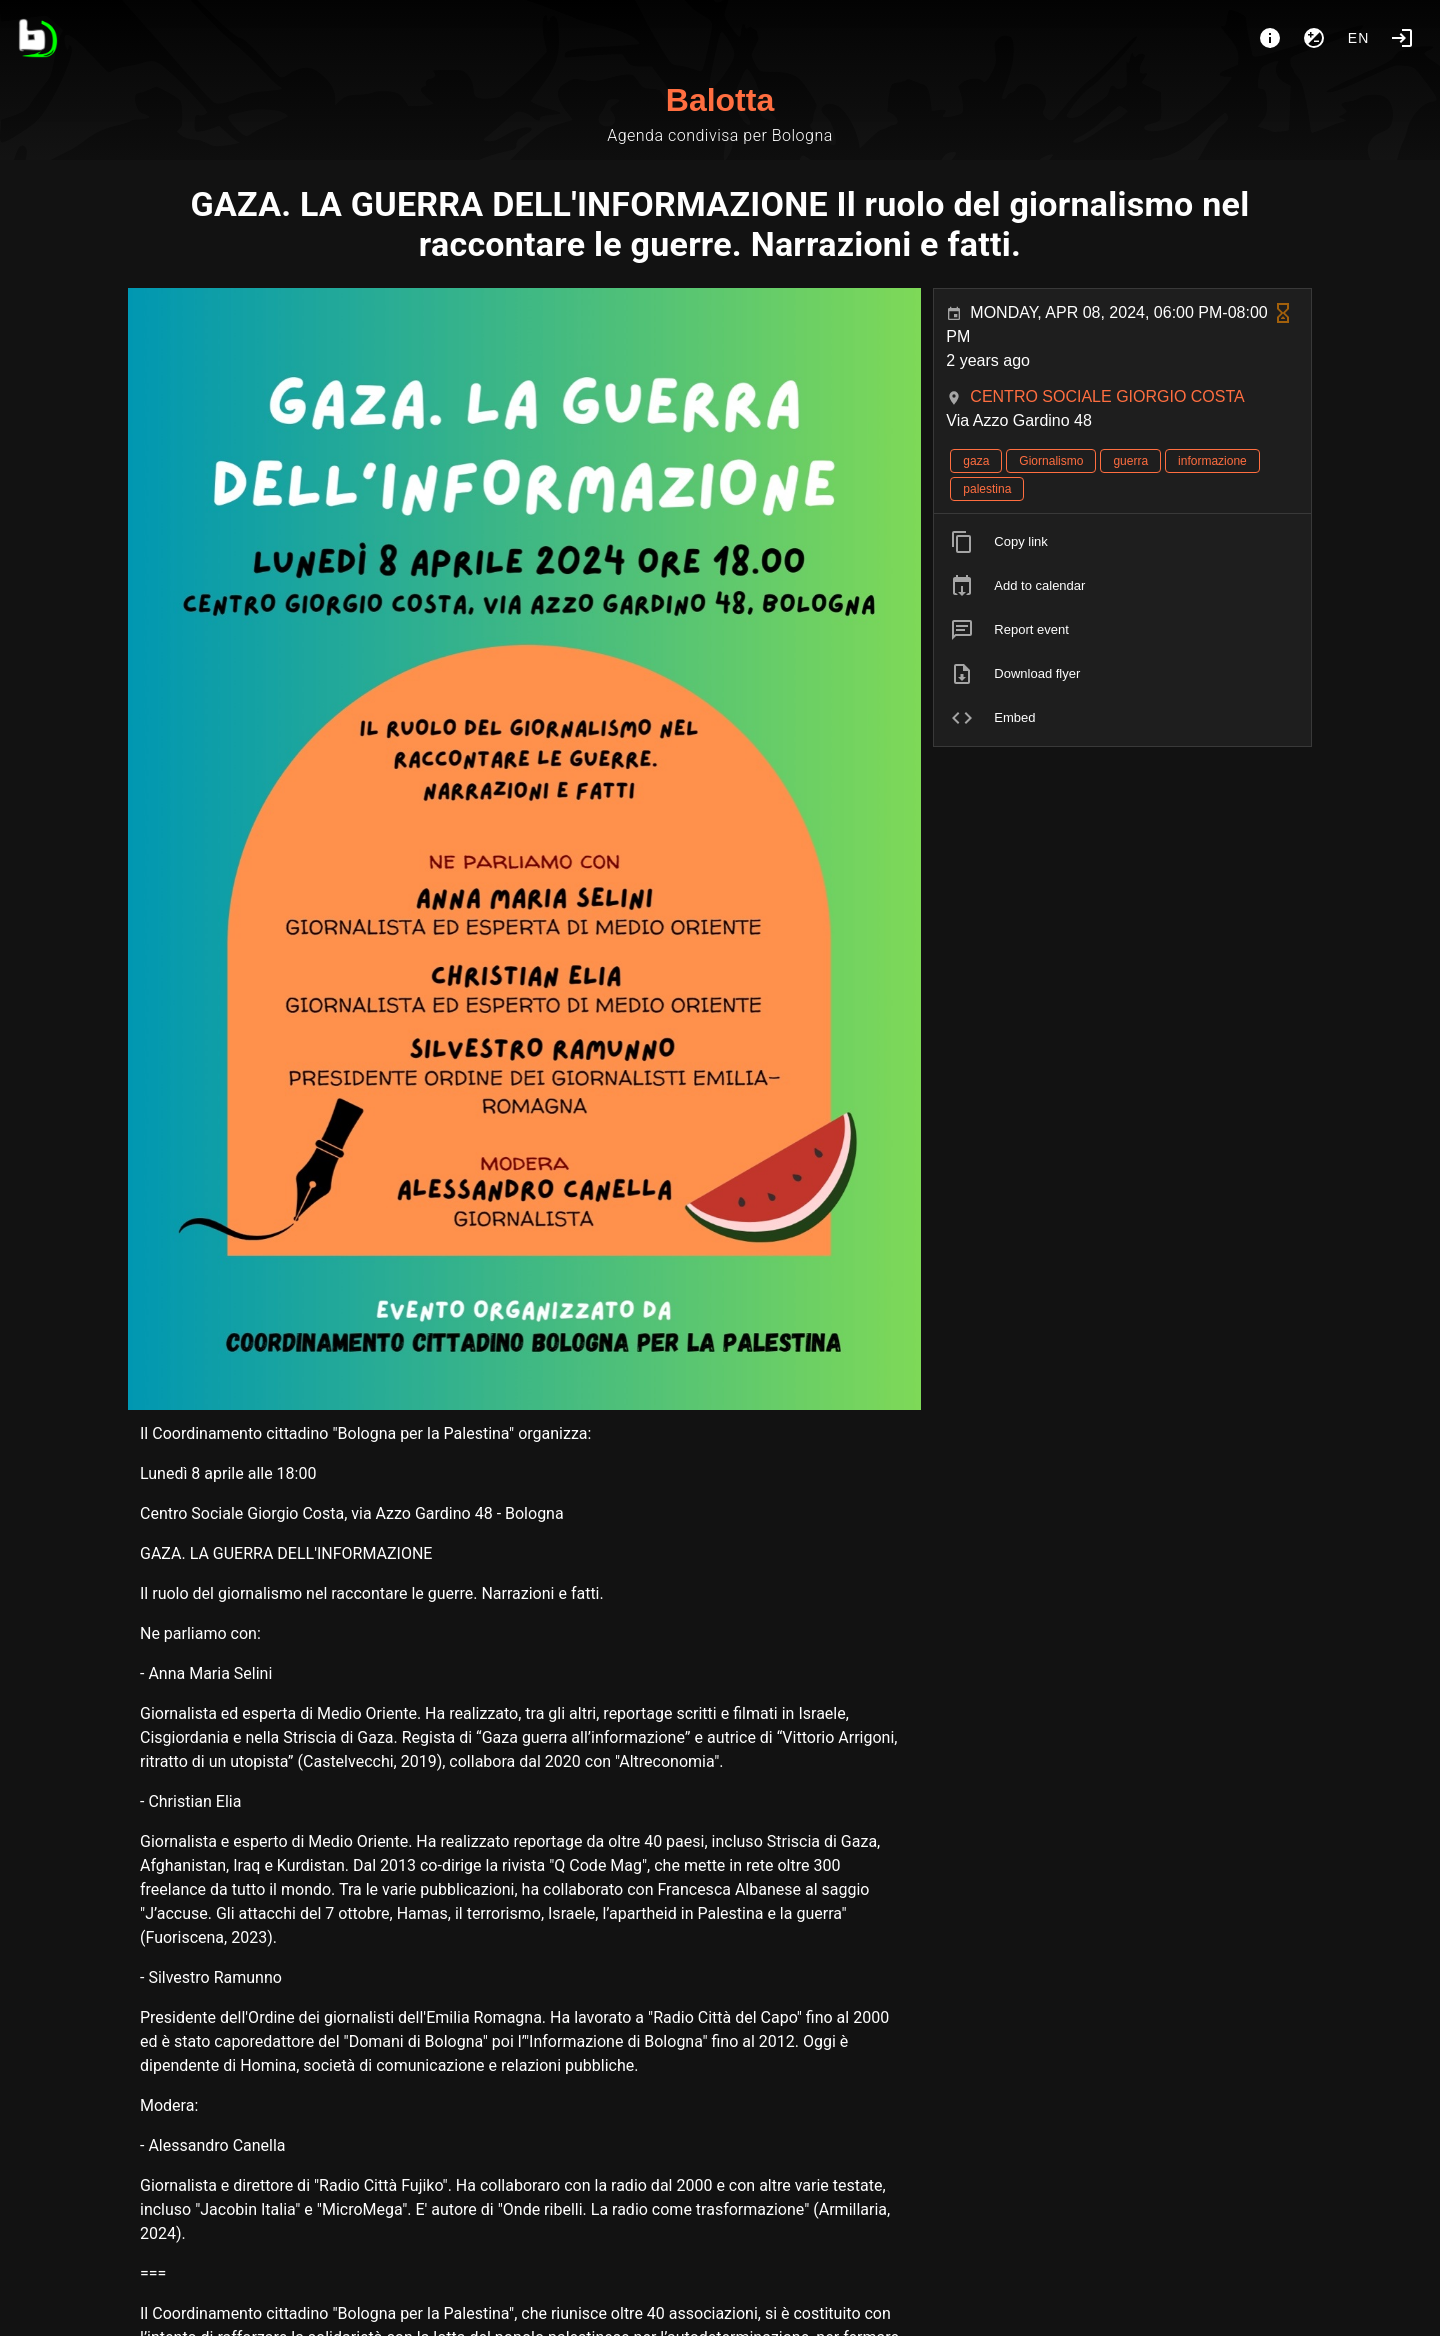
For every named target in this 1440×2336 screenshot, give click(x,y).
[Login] (1402, 38)
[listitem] (1122, 542)
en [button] (1359, 38)
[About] (1270, 38)
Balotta (720, 100)
